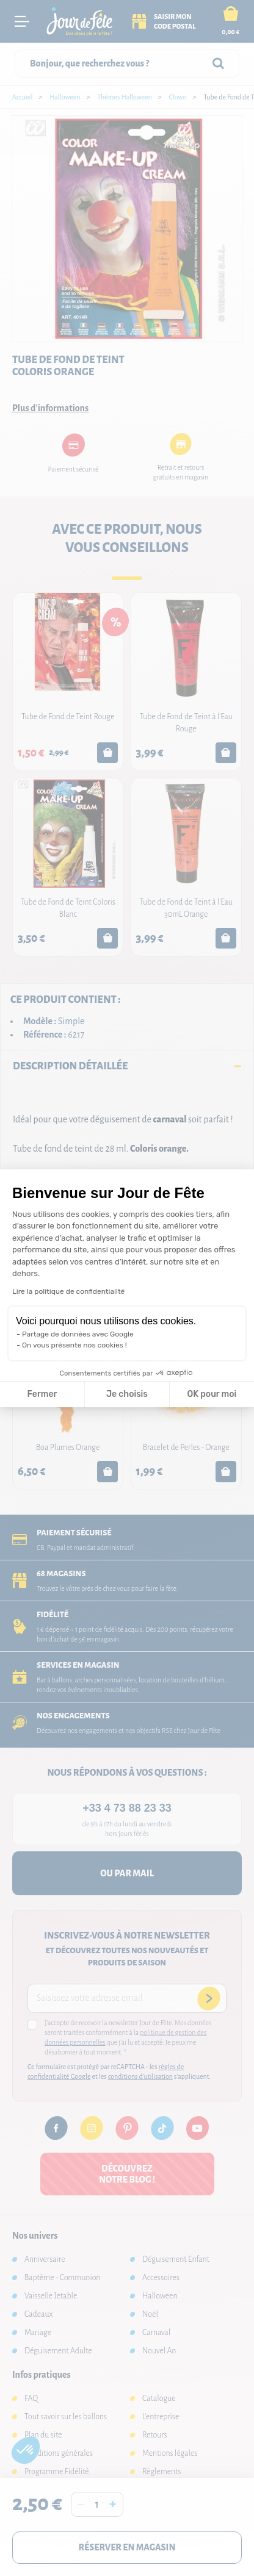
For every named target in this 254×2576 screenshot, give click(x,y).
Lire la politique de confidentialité (68, 1291)
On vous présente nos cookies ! (74, 1345)
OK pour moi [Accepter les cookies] (212, 1394)
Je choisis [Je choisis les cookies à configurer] (127, 1394)
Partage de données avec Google (78, 1334)
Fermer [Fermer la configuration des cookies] (42, 1394)
